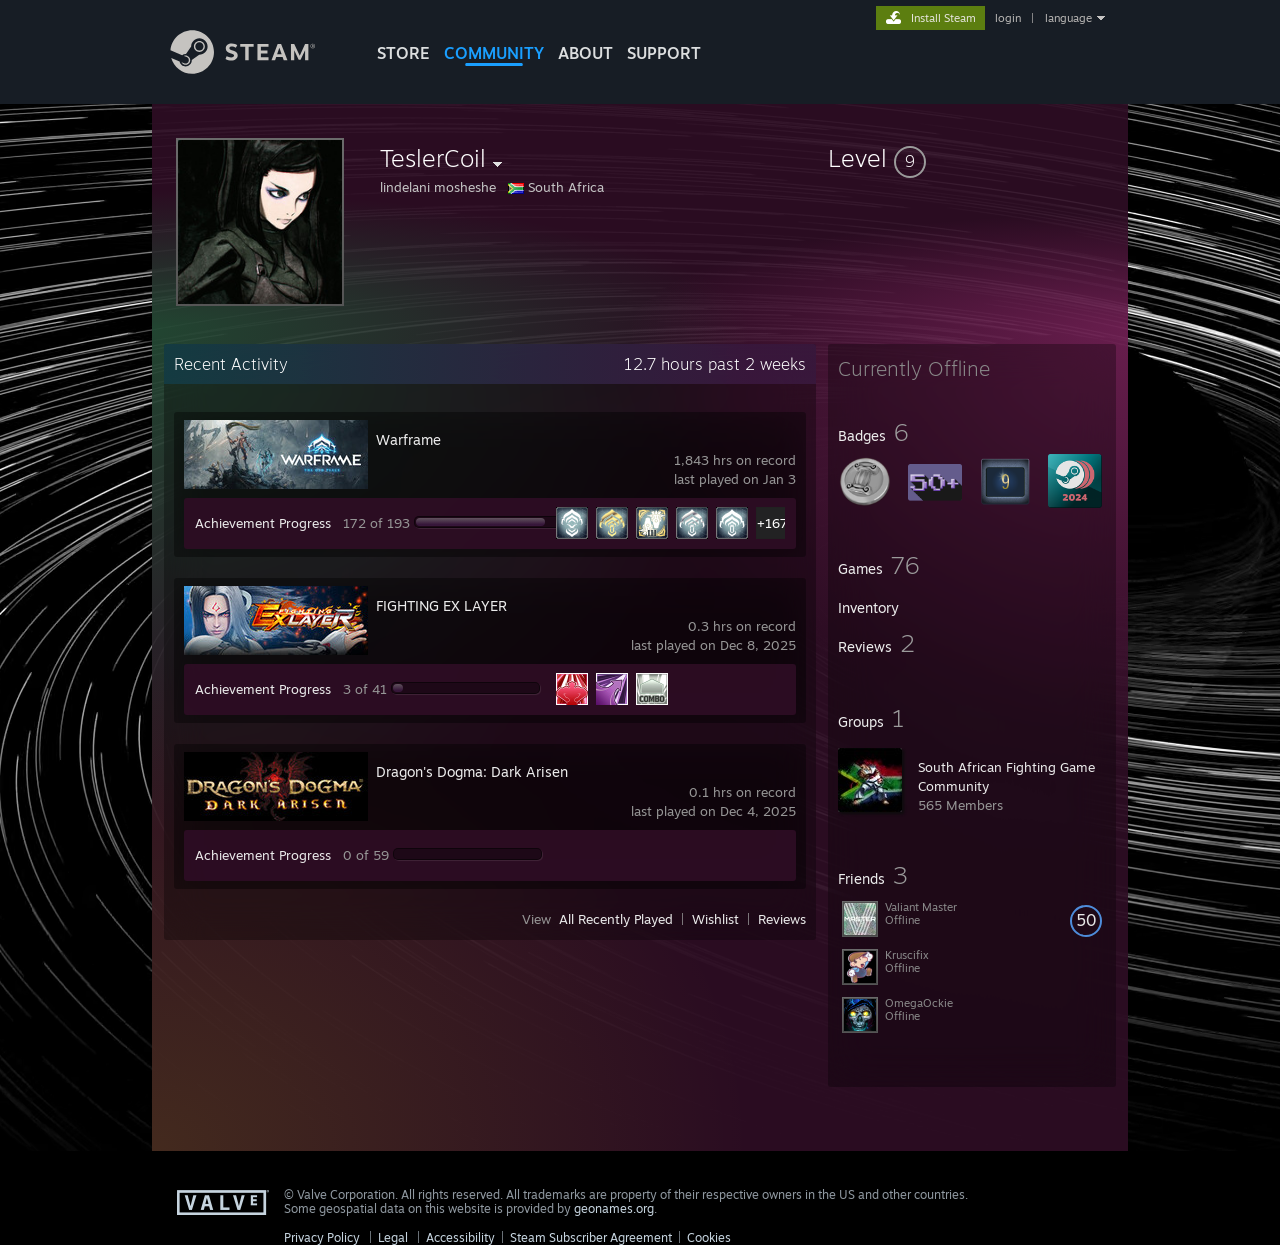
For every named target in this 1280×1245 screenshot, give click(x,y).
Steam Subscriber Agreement (591, 1237)
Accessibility (460, 1237)
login (1008, 18)
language (1068, 18)
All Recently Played (616, 919)
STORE (403, 53)
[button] (972, 158)
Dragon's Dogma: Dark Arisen (472, 771)
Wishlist (715, 919)
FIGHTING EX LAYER (441, 605)
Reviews (782, 919)
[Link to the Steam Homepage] (258, 68)
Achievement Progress (263, 523)
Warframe (408, 439)
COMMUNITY (494, 53)
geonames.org (614, 1208)
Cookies (709, 1237)
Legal (393, 1237)
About (585, 53)
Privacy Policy (322, 1237)
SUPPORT (664, 53)
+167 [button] (772, 523)
